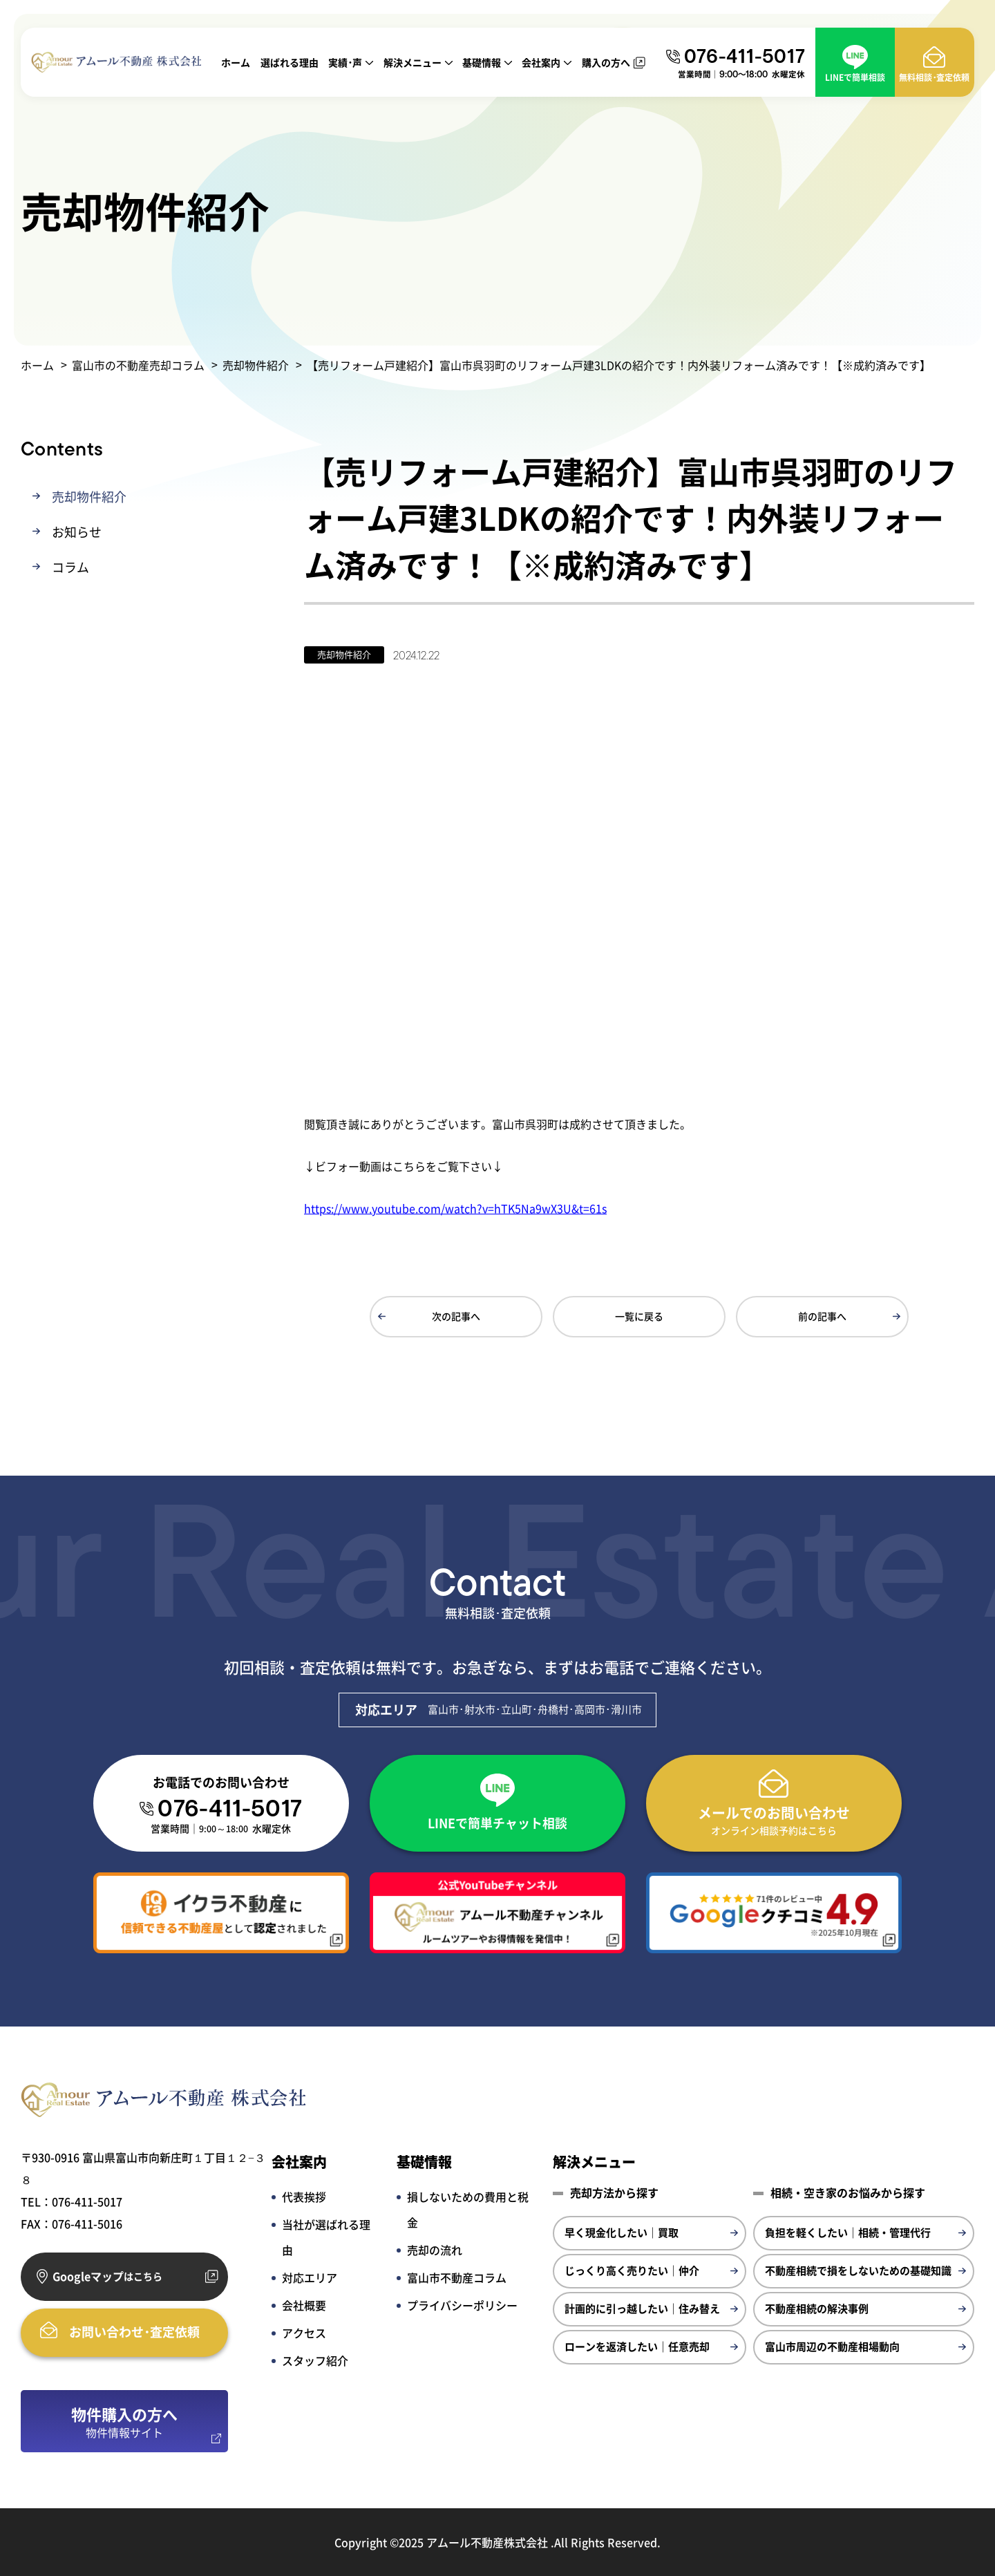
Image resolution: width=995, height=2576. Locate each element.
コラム (70, 566)
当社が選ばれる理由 (326, 2236)
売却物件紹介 (255, 365)
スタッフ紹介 (315, 2359)
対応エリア (309, 2276)
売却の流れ (434, 2249)
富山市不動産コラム (456, 2276)
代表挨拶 (304, 2196)
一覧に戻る (639, 1315)
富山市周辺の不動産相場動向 (832, 2345)
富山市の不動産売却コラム (138, 365)
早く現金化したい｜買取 (622, 2231)
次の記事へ (456, 1315)
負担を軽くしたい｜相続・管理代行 (848, 2231)
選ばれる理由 (289, 62)
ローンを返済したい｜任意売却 (637, 2345)
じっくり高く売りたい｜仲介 (632, 2269)
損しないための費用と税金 (468, 2209)
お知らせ (77, 531)
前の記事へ (822, 1315)
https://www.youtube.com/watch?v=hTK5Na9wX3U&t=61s (455, 1207)
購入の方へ (606, 62)
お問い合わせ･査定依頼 (134, 2331)
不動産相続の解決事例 (817, 2307)
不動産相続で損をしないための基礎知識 (858, 2269)
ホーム (235, 62)
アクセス (304, 2332)
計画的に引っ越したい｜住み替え (642, 2307)
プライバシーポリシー (462, 2304)
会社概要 (304, 2304)
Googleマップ (107, 2275)
